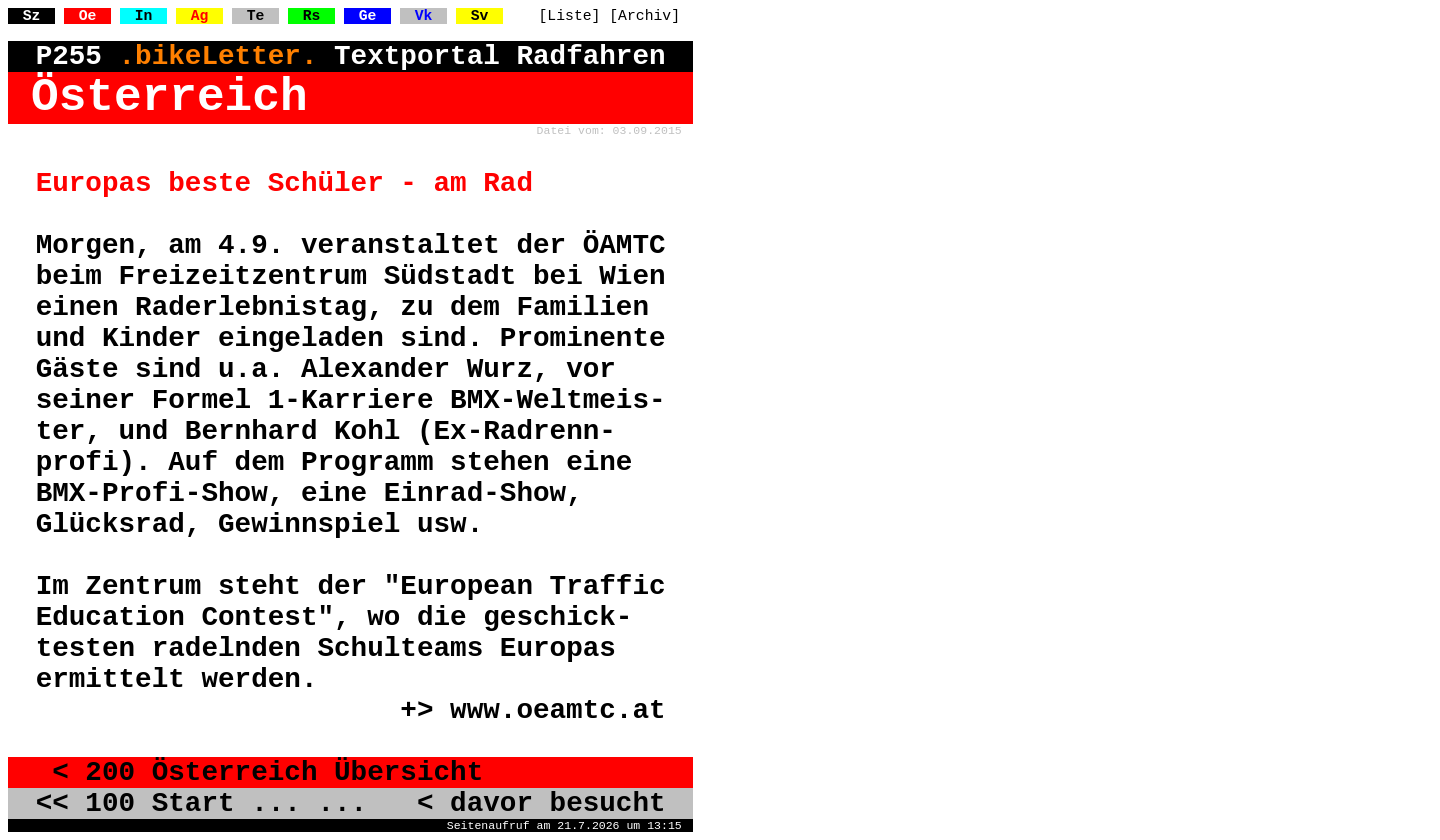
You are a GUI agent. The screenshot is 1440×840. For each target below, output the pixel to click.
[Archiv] (644, 16)
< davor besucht (525, 803)
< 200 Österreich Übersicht (260, 772)
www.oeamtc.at (558, 710)
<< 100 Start (135, 803)
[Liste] (570, 16)
